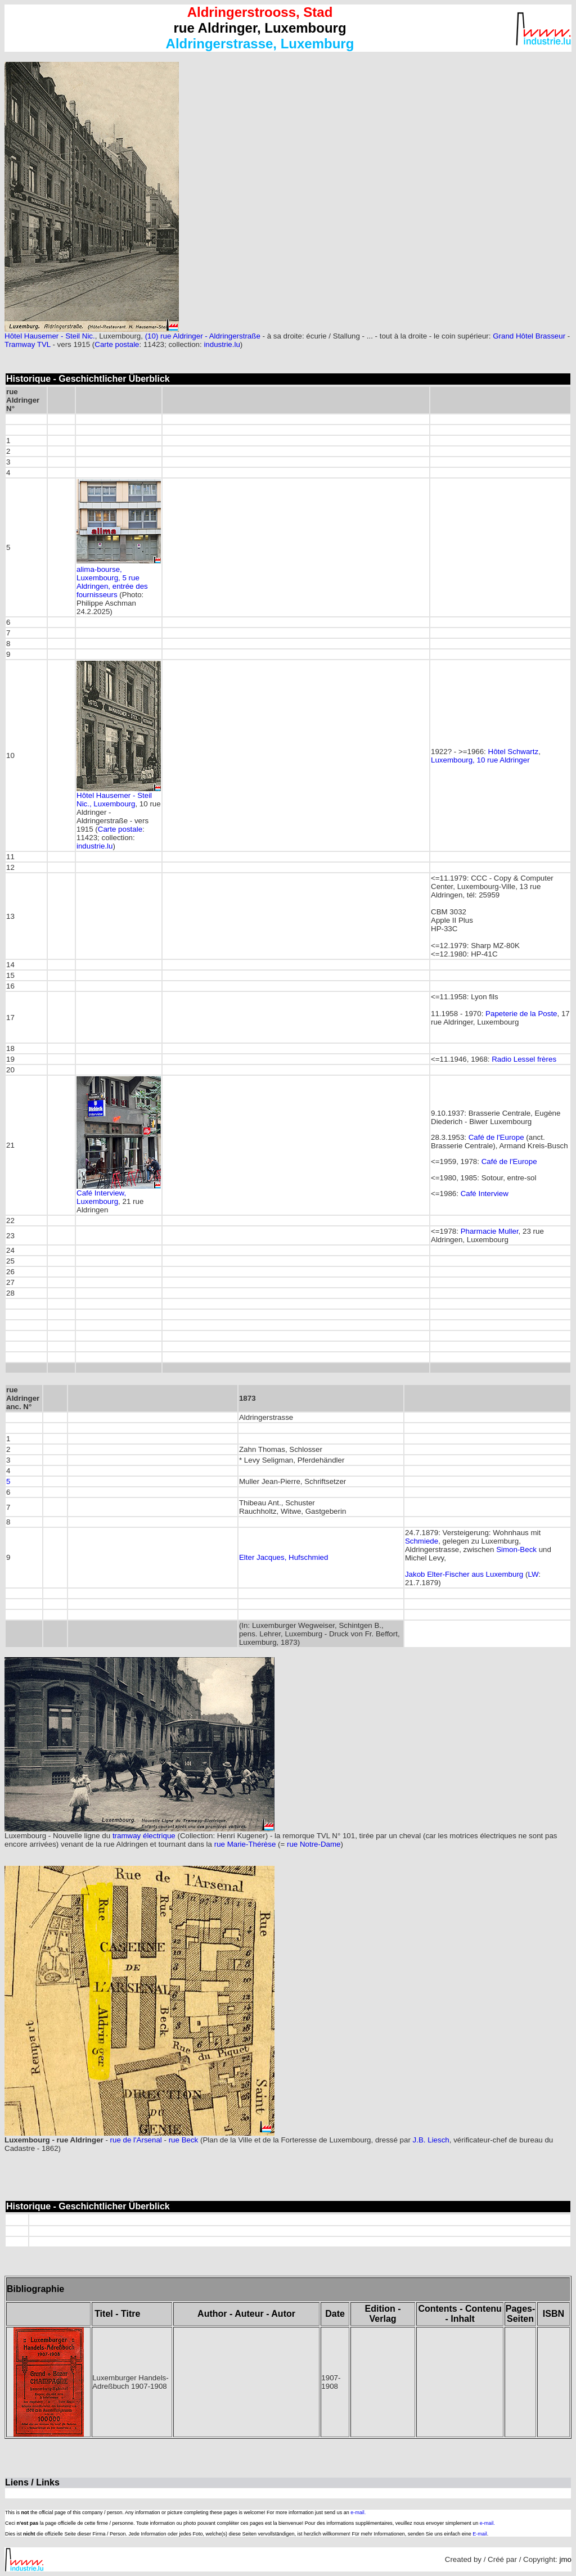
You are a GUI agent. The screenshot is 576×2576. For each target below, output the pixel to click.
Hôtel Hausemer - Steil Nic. (49, 336)
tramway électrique (144, 1835)
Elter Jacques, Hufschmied (283, 1557)
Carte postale (116, 344)
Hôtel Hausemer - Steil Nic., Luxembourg (114, 799)
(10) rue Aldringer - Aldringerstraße (202, 336)
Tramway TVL (27, 344)
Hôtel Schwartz (513, 751)
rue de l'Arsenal (136, 2140)
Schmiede (421, 1541)
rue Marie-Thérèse (245, 1844)
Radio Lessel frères (524, 1059)
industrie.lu (222, 344)
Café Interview (484, 1193)
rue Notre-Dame (314, 1844)
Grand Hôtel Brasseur (529, 336)
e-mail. (358, 2512)
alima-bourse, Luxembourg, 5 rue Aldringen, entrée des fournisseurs (112, 582)
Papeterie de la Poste (521, 1013)
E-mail (479, 2534)
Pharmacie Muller (490, 1231)
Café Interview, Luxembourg (101, 1197)
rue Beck (184, 2140)
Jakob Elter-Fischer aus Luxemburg (464, 1574)
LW (533, 1574)
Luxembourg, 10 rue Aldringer (480, 760)
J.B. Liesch (431, 2140)
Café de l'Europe (496, 1137)
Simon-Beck (516, 1549)
